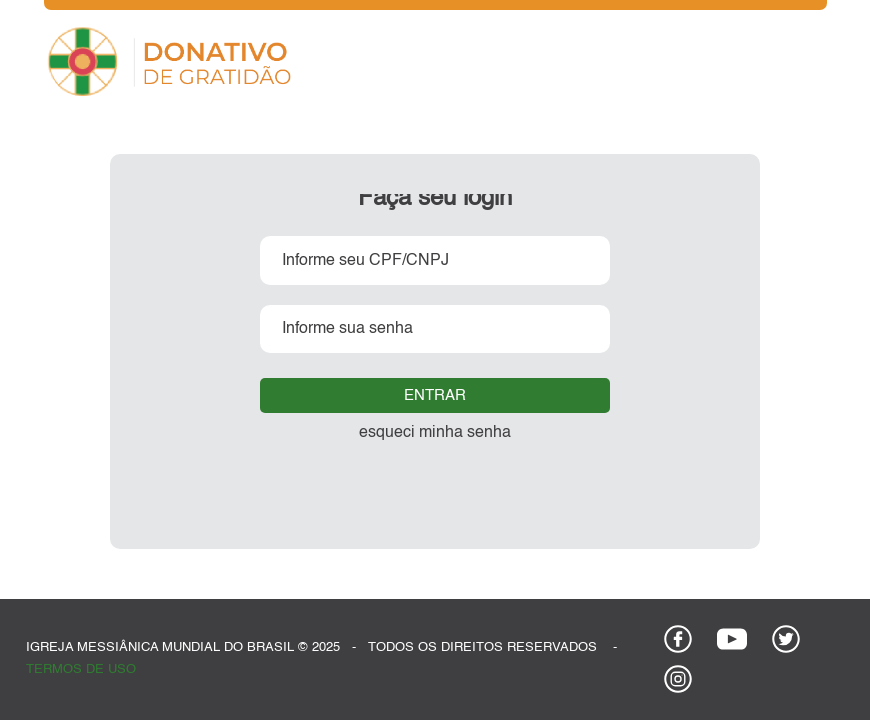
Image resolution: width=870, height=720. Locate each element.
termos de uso (81, 669)
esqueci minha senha (435, 433)
